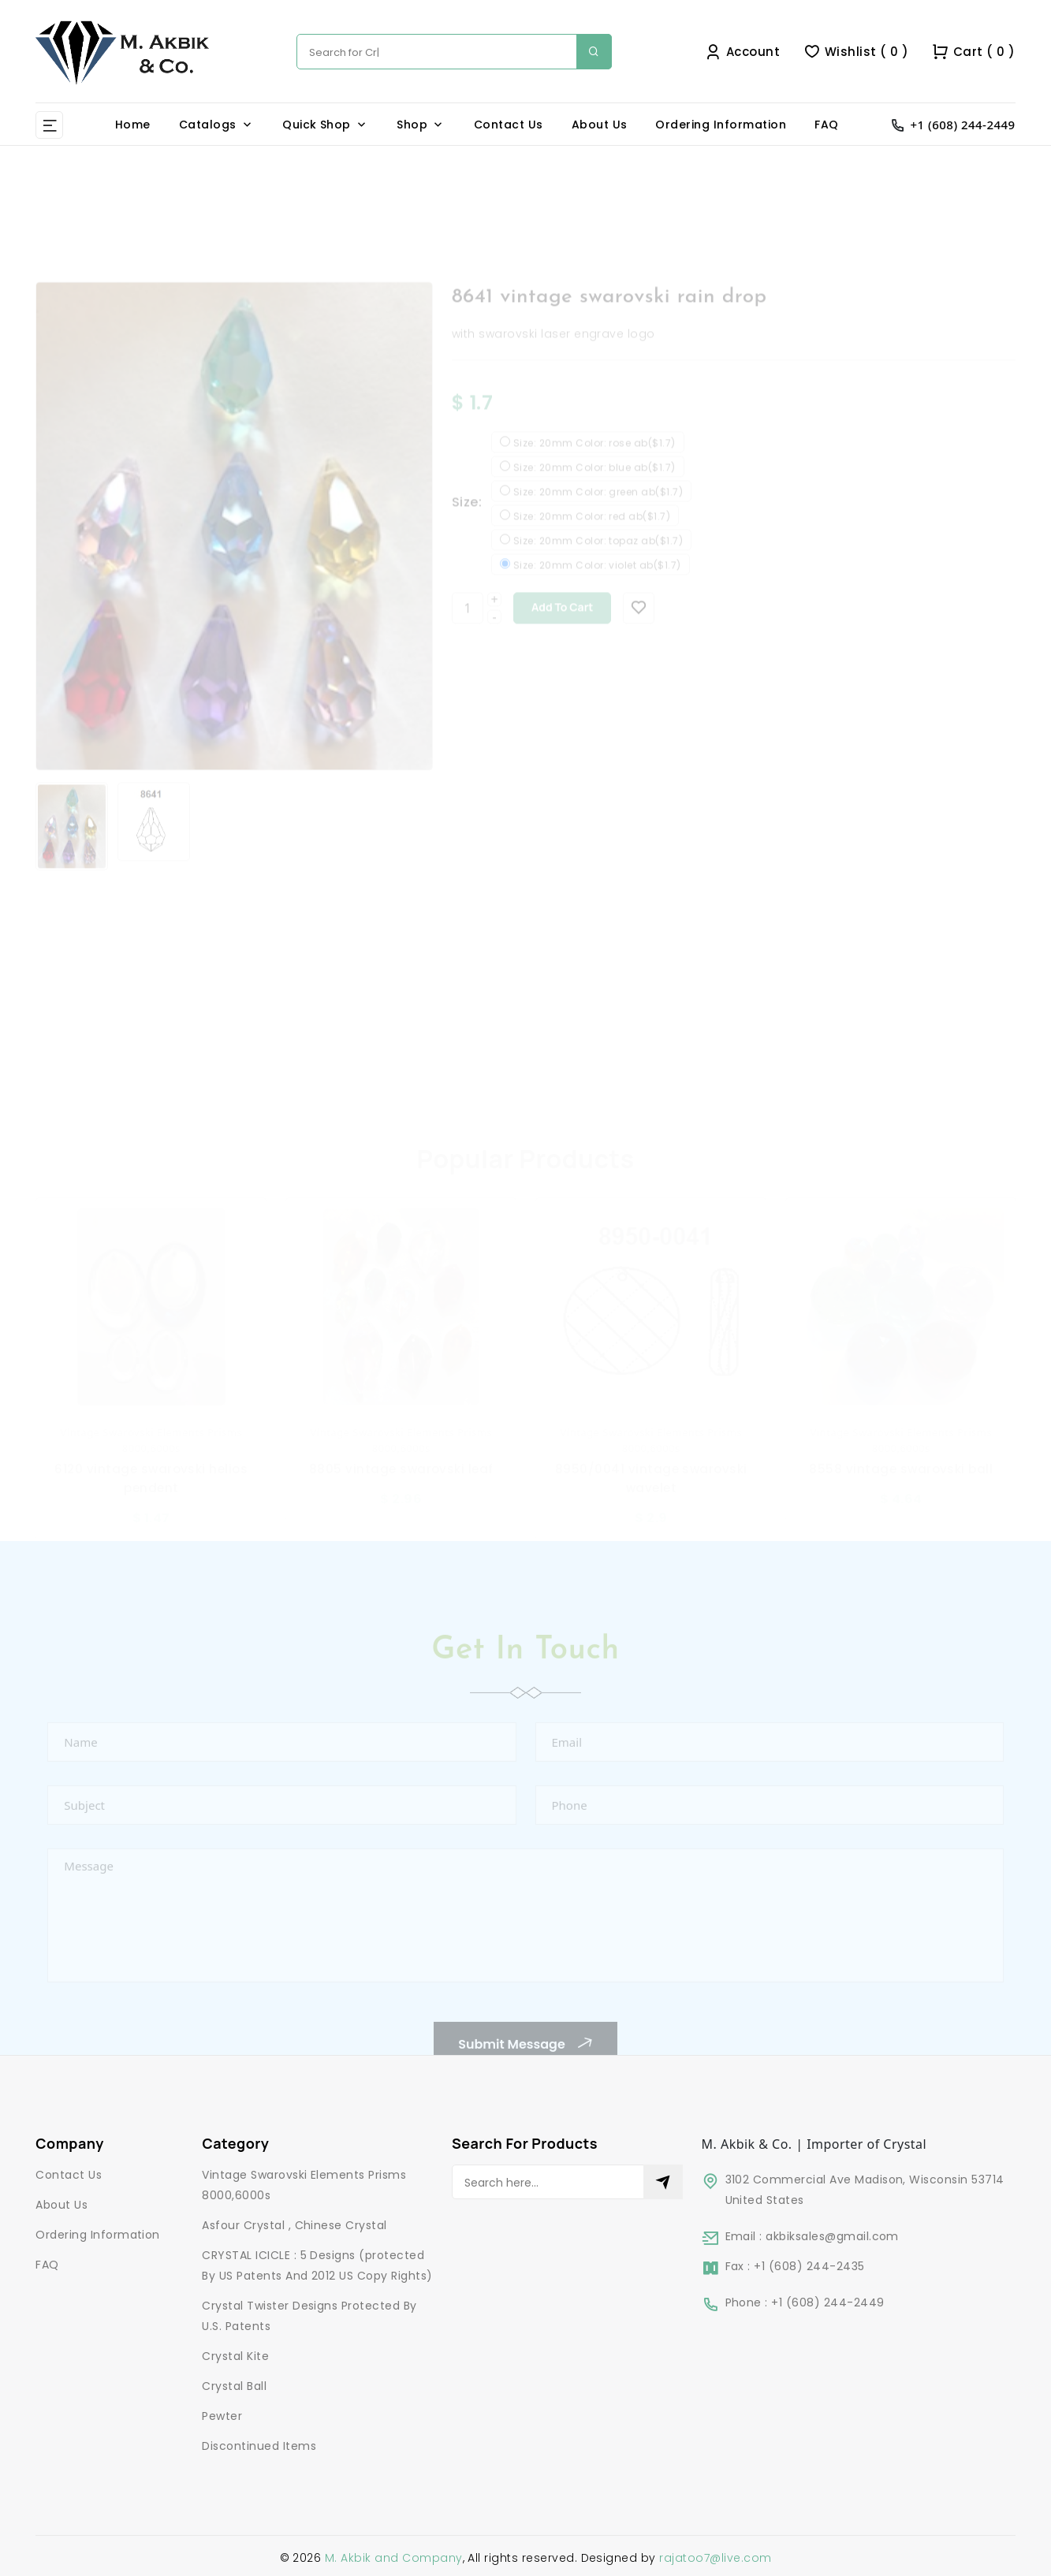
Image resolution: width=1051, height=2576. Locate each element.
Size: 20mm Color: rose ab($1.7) (594, 461)
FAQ (826, 124)
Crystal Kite (235, 2356)
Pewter (222, 2416)
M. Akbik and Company (394, 2558)
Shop (412, 124)
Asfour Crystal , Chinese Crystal (294, 2225)
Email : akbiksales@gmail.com (812, 2236)
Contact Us (508, 124)
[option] (234, 544)
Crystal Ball (234, 2386)
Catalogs (208, 124)
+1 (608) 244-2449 (963, 124)
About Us (600, 124)
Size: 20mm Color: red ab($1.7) (591, 534)
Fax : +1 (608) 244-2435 (795, 2266)
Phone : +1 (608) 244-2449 (805, 2302)
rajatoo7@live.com (715, 2558)
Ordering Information (720, 124)
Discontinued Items (259, 2446)
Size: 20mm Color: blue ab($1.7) (594, 485)
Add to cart (562, 625)
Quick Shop (316, 124)
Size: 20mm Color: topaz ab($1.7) (598, 559)
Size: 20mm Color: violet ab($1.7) (597, 583)
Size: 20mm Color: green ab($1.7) (598, 510)
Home (133, 124)
